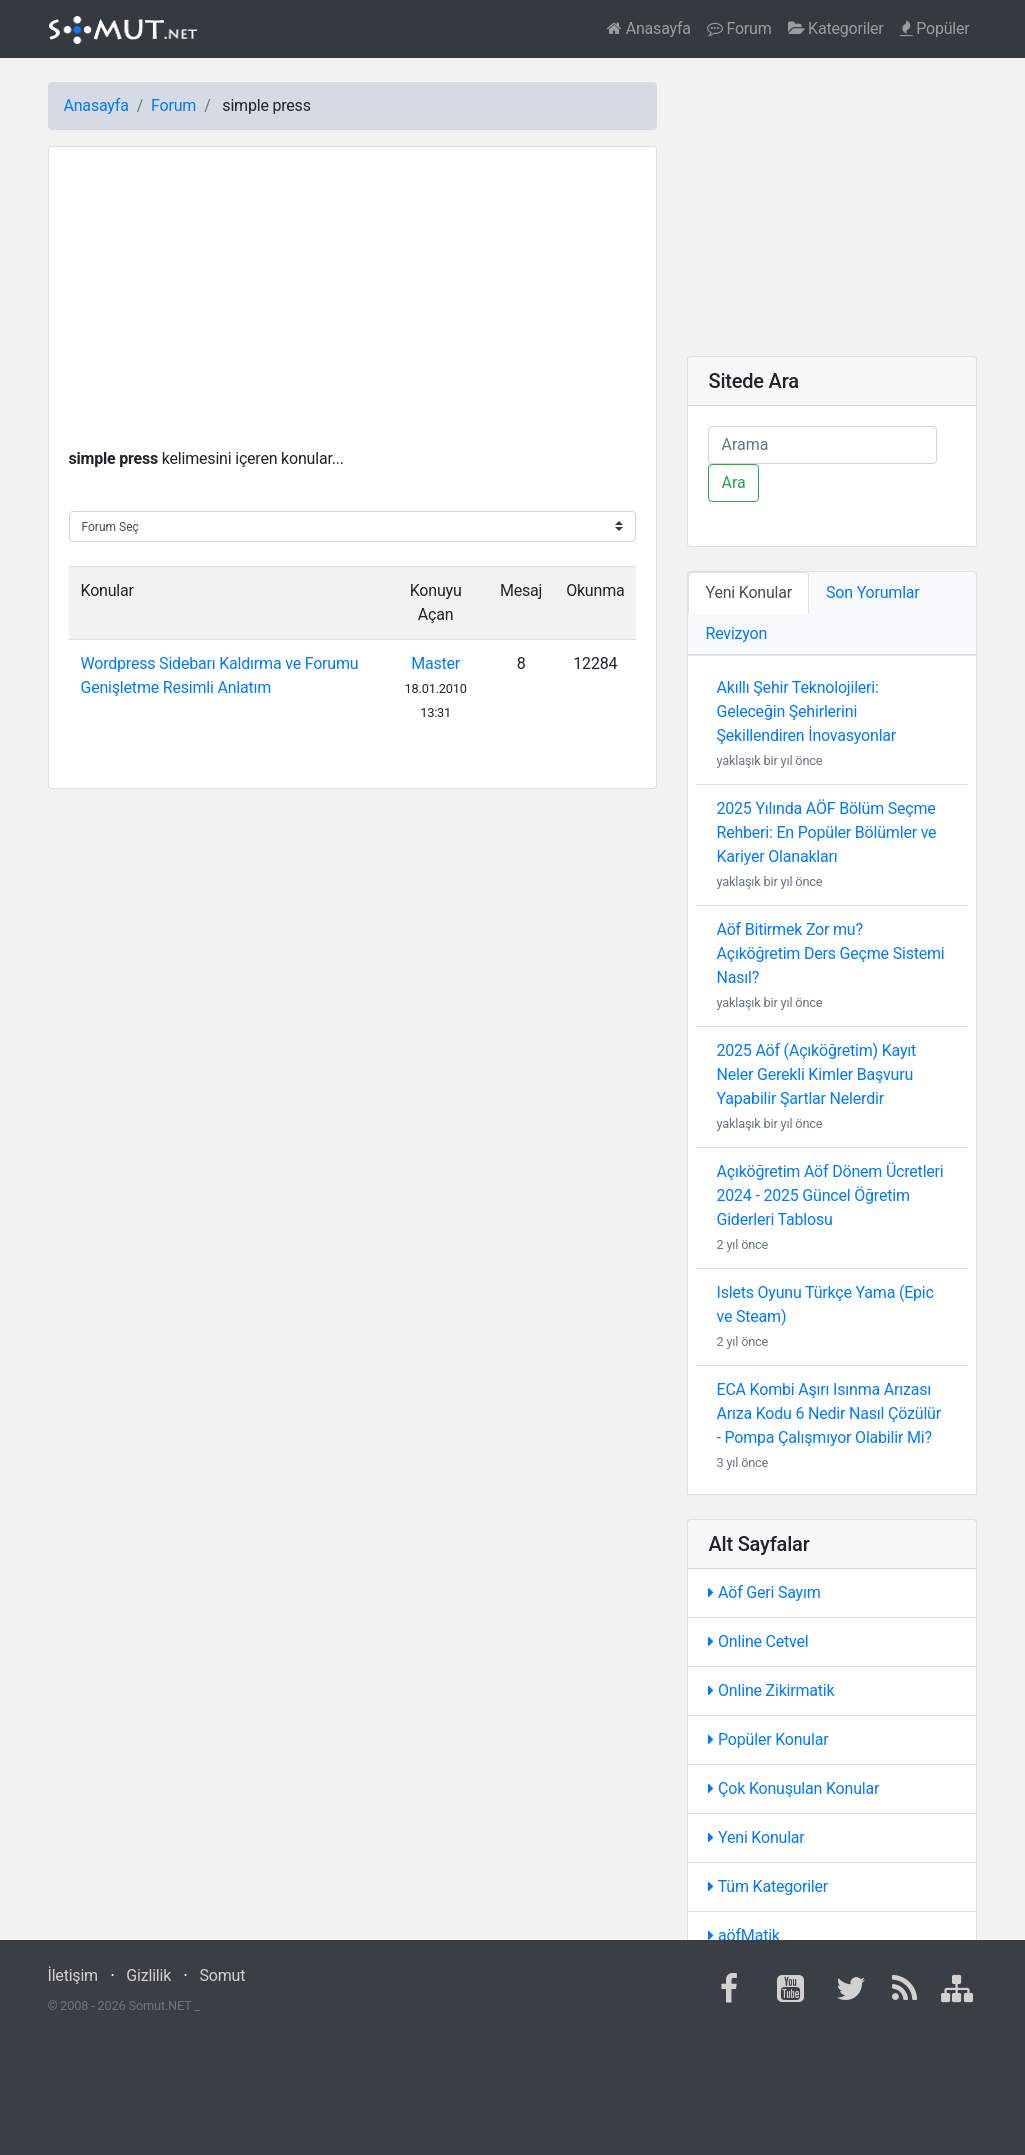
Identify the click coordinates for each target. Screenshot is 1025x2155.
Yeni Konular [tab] (748, 592)
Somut (223, 1975)
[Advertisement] (353, 307)
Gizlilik (148, 1975)
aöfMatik (743, 1935)
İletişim (73, 1975)
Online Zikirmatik (771, 1690)
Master (435, 663)
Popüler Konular (768, 1739)
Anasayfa (649, 28)
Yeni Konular (756, 1837)
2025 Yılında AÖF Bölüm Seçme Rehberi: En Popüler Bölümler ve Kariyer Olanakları (826, 832)
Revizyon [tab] (736, 633)
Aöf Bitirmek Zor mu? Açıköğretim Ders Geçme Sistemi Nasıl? (830, 953)
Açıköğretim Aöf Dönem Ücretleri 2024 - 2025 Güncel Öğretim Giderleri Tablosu (829, 1195)
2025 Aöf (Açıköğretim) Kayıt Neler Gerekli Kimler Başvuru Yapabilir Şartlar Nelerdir (816, 1074)
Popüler (935, 28)
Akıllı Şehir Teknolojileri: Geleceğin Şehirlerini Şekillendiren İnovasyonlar (806, 711)
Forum (739, 28)
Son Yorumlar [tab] (873, 592)
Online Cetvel (758, 1641)
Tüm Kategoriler (768, 1886)
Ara (733, 482)
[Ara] (822, 445)
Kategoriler (836, 28)
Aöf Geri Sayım (764, 1592)
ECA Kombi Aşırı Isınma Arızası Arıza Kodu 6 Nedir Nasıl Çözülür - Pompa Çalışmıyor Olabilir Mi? (828, 1413)
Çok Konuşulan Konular (793, 1788)
